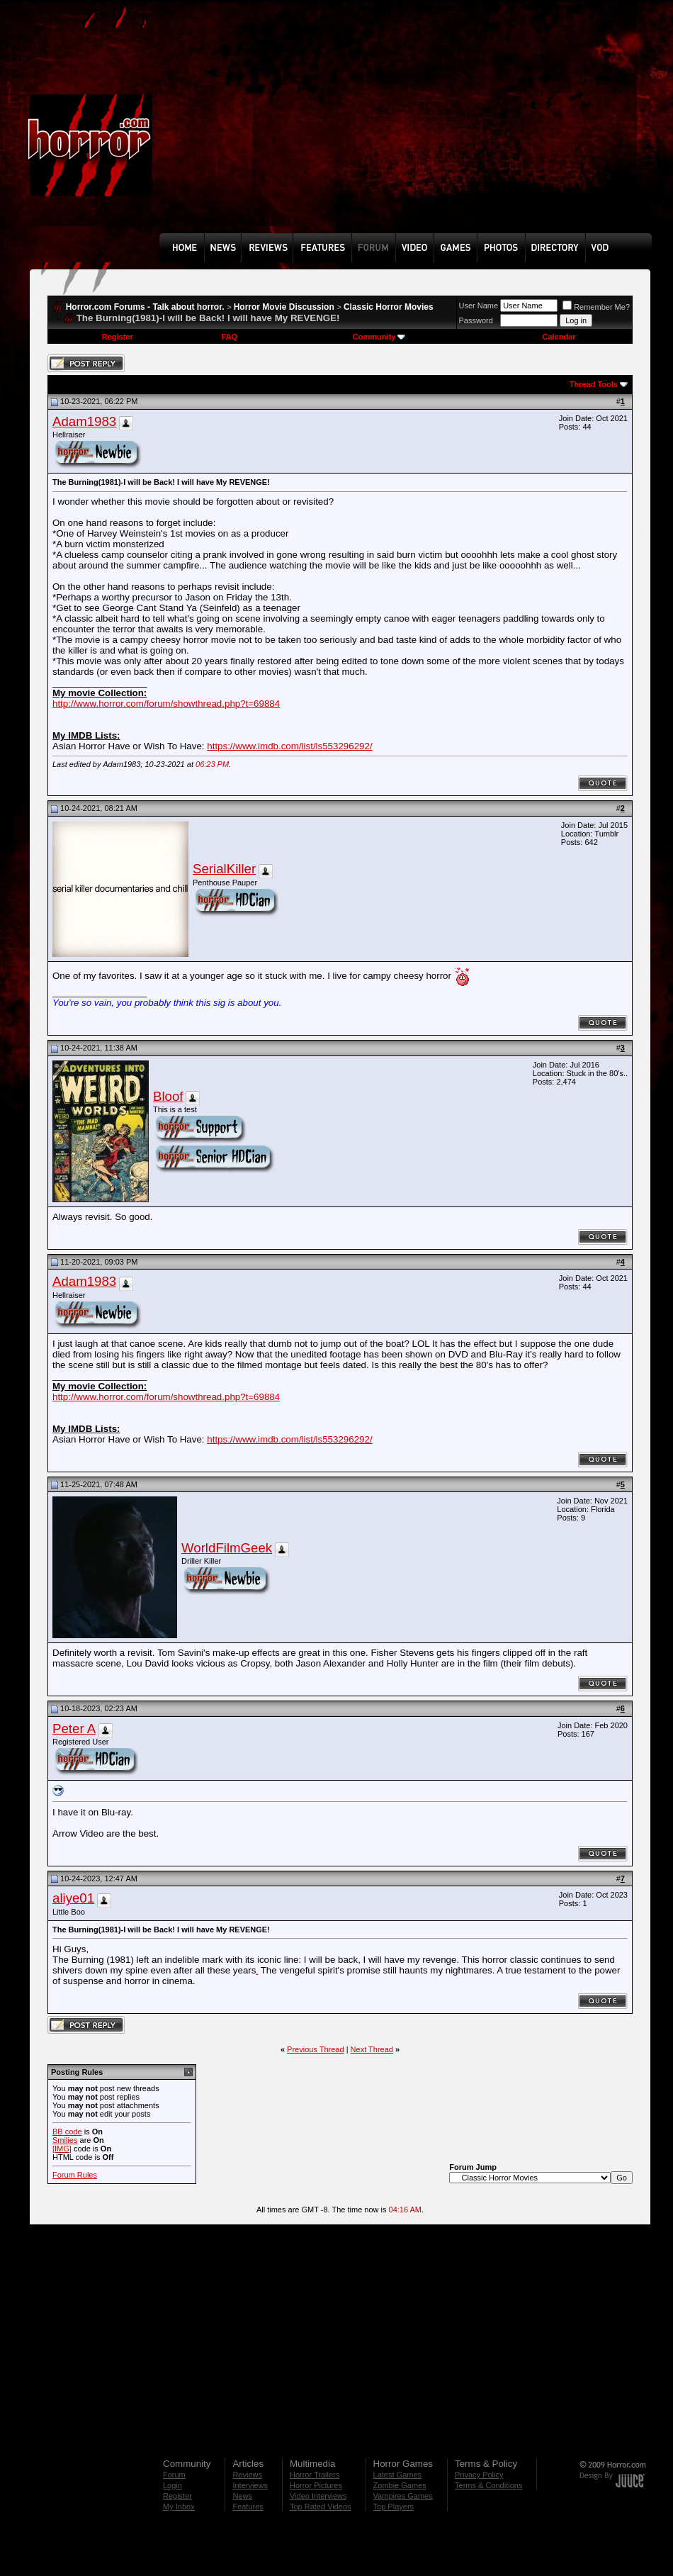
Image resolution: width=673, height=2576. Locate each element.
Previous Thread (315, 2049)
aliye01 (73, 1898)
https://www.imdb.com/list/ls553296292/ (289, 746)
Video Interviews (318, 2496)
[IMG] (62, 2148)
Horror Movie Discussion (284, 307)
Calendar (558, 336)
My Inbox (179, 2506)
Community (379, 336)
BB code (67, 2131)
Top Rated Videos (320, 2506)
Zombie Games (399, 2485)
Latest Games (397, 2474)
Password (476, 320)
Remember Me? (596, 307)
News (242, 2496)
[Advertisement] (314, 127)
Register (117, 336)
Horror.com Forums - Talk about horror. (145, 307)
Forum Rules (74, 2175)
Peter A (74, 1728)
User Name (479, 305)
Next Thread (372, 2049)
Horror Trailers (314, 2474)
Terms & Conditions (488, 2485)
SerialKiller (224, 868)
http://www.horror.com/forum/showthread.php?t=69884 (166, 703)
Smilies (64, 2140)
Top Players (393, 2506)
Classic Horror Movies (389, 307)
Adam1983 (84, 421)
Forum (174, 2474)
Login (172, 2485)
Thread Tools (594, 384)
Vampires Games (403, 2496)
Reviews (247, 2474)
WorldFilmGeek (226, 1547)
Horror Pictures (316, 2485)
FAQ (229, 336)
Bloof (168, 1096)
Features (247, 2506)
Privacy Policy (479, 2474)
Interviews (250, 2485)
